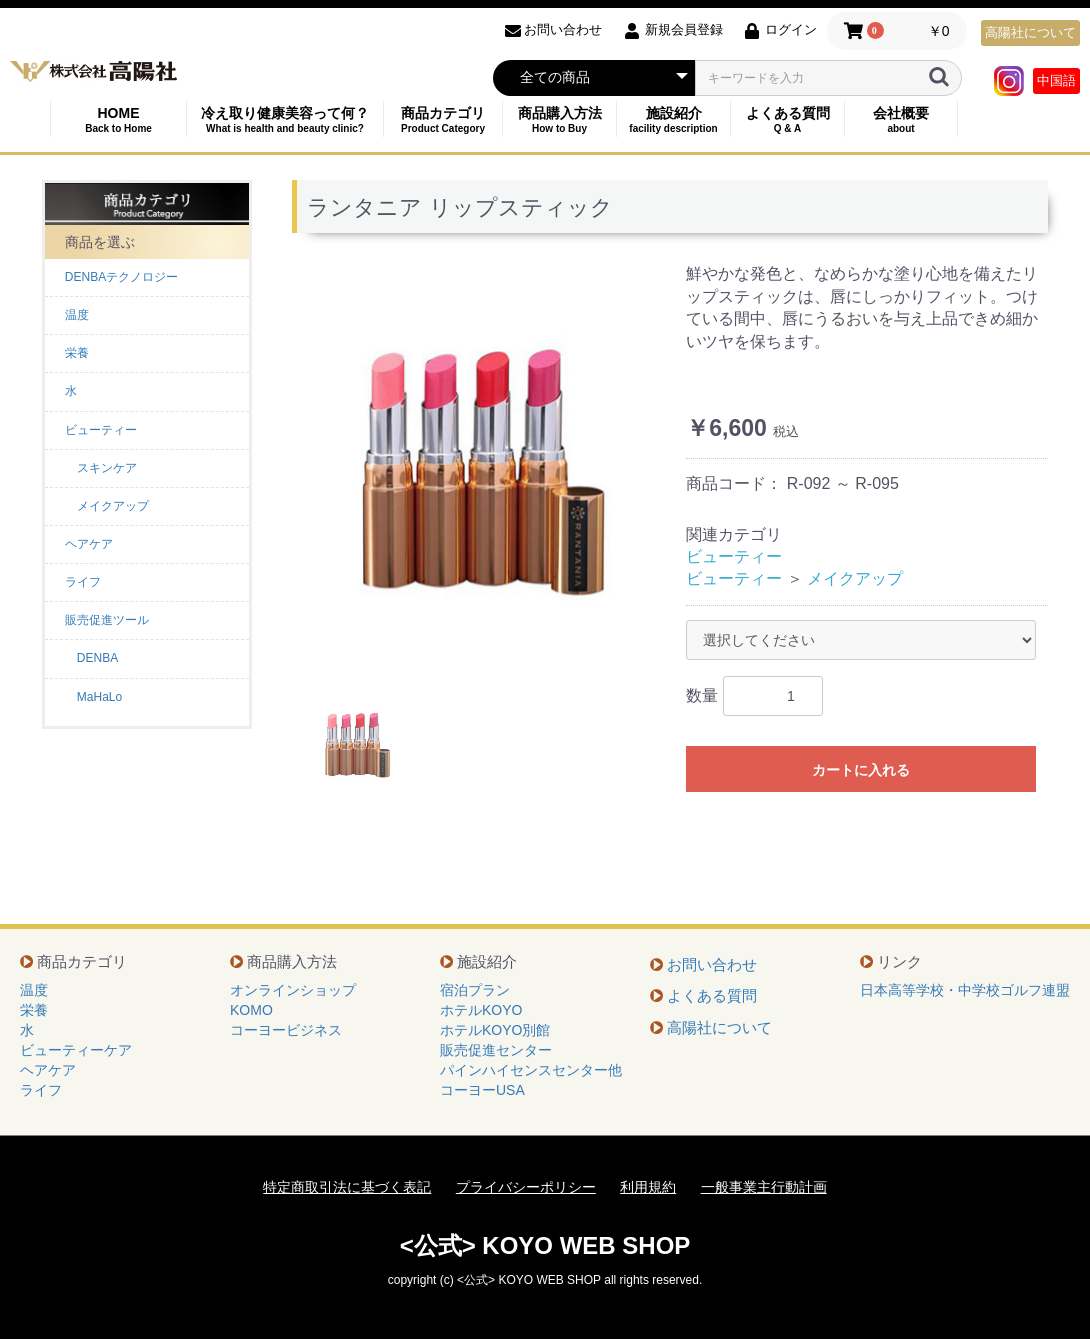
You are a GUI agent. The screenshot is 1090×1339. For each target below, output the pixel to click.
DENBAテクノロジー (121, 277)
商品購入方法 (559, 119)
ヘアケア (89, 544)
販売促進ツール (107, 620)
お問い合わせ (712, 964)
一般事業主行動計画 (764, 1187)
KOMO (251, 1010)
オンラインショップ (293, 990)
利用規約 (648, 1187)
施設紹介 (673, 119)
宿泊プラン (475, 990)
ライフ (83, 582)
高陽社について (1030, 32)
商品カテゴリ (443, 119)
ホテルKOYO (481, 1010)
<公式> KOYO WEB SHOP (545, 1245)
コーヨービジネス (286, 1030)
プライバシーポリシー (526, 1187)
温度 (77, 315)
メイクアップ (855, 578)
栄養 (77, 353)
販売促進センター (496, 1050)
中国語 (1056, 80)
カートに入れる (861, 770)
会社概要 (901, 119)
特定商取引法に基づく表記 (347, 1187)
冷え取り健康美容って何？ (285, 119)
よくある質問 (787, 119)
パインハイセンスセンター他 (531, 1070)
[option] (481, 471)
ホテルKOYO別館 (495, 1030)
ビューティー (101, 430)
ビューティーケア (76, 1050)
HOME (118, 119)
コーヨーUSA (482, 1090)
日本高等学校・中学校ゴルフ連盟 (965, 990)
